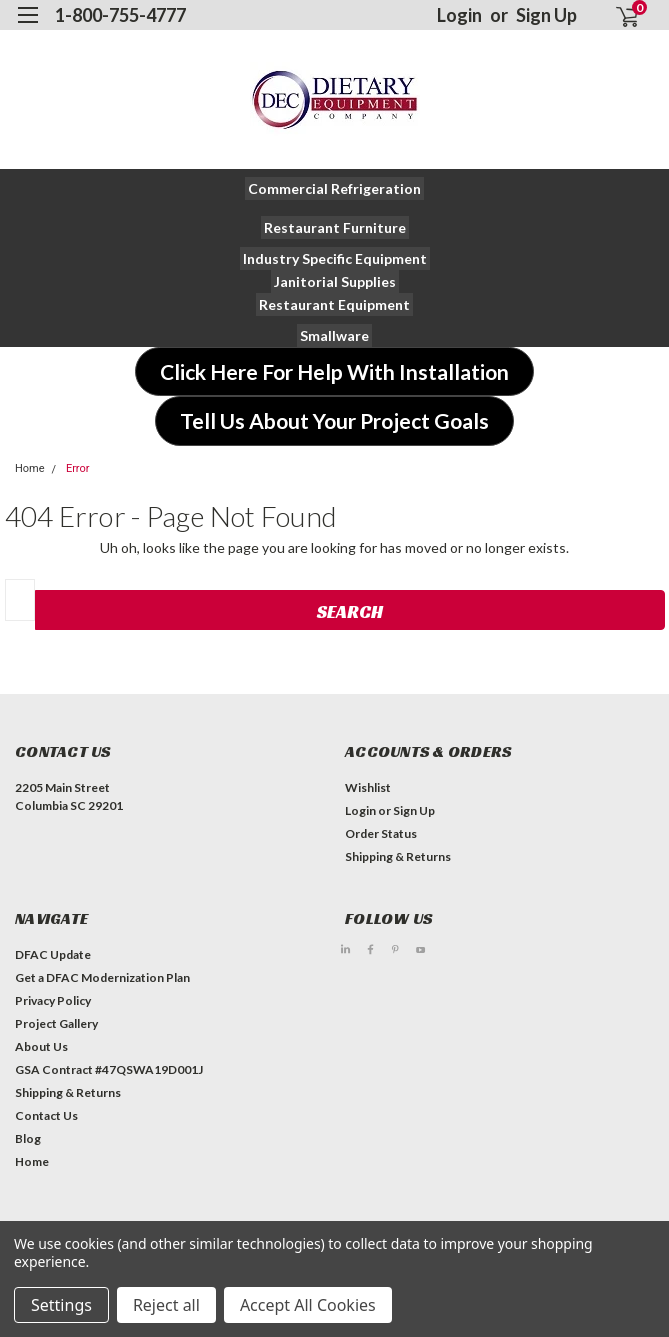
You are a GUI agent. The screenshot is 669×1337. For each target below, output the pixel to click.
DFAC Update (53, 954)
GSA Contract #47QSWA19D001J (109, 1069)
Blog (28, 1138)
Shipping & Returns (398, 856)
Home (30, 468)
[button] (334, 188)
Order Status (381, 833)
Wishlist (368, 787)
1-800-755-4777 (120, 15)
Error (78, 468)
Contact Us (46, 1115)
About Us (41, 1046)
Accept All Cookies (308, 1305)
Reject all (166, 1305)
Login (459, 15)
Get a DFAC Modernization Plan (102, 977)
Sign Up (546, 15)
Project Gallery (56, 1023)
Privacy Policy (53, 1000)
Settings (61, 1305)
